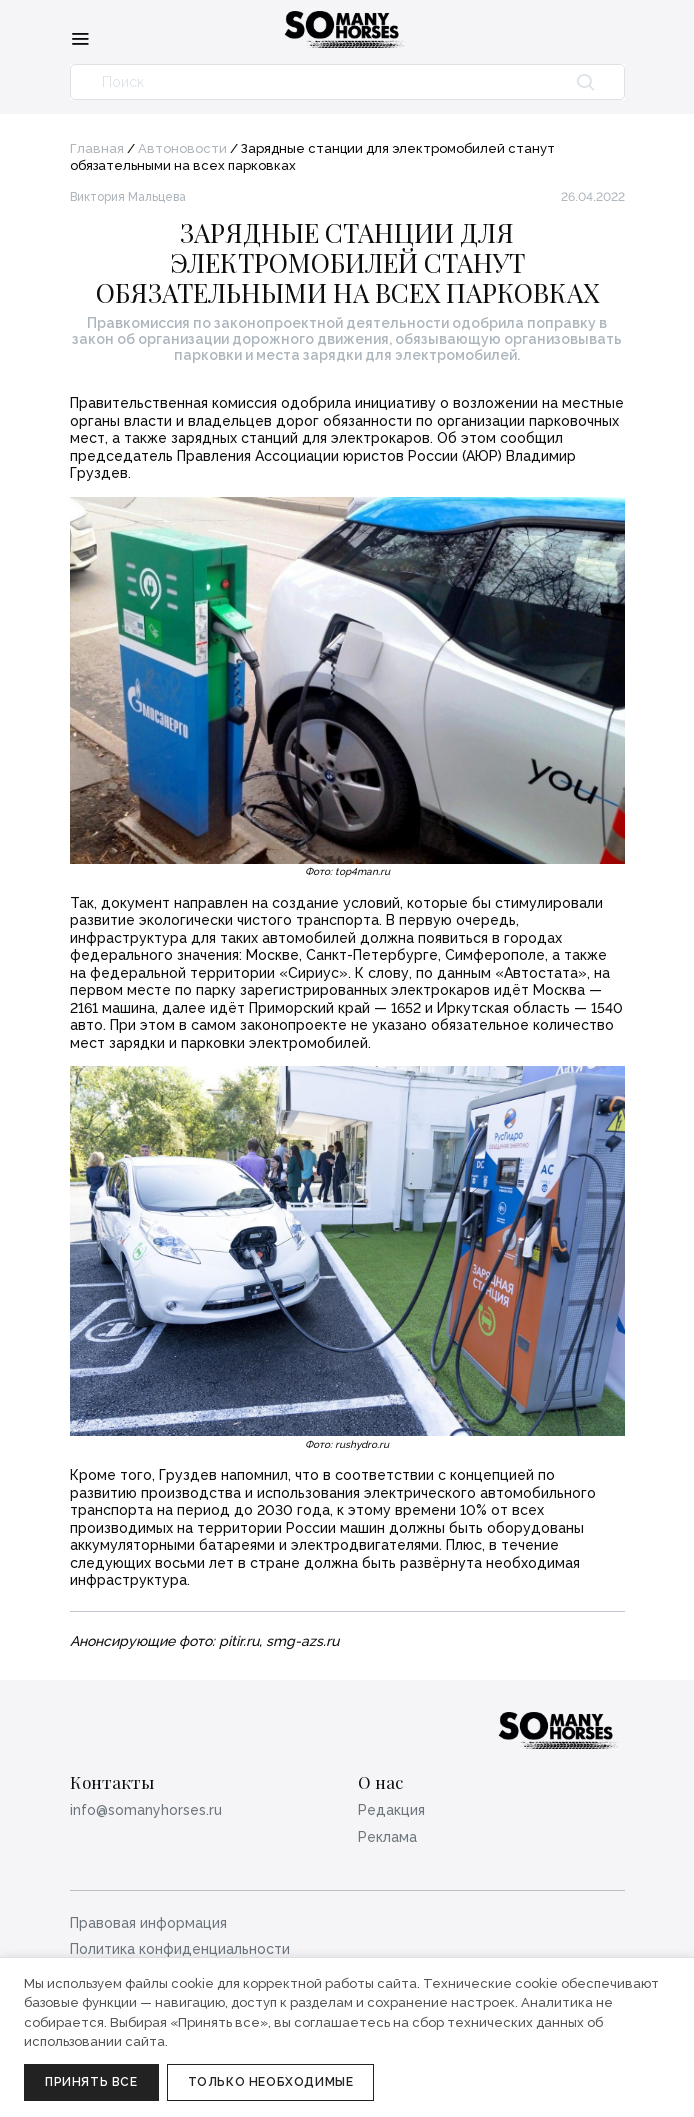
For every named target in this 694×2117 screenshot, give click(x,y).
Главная (97, 148)
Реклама (387, 1837)
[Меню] (80, 38)
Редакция (391, 1810)
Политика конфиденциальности (180, 1949)
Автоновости (182, 148)
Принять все (91, 2082)
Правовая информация (148, 1923)
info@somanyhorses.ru (146, 1810)
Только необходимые (271, 2082)
